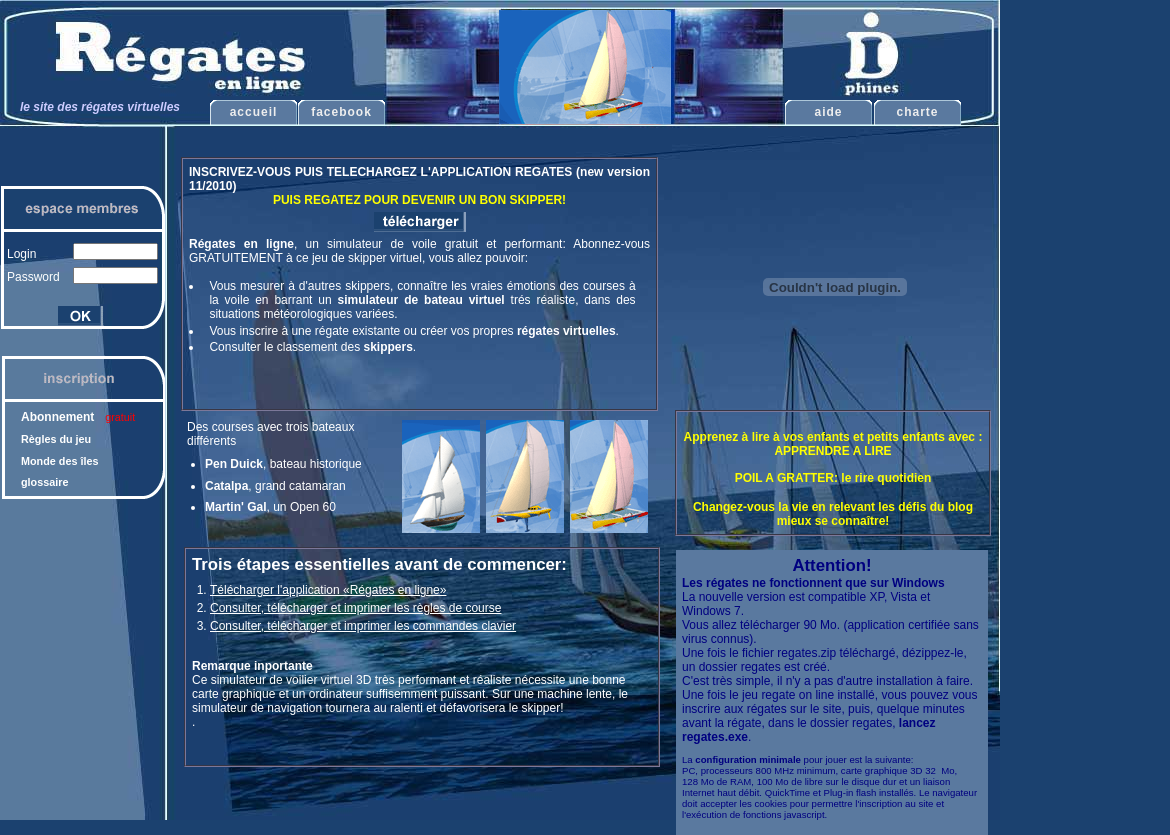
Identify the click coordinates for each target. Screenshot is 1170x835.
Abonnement (78, 417)
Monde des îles (59, 461)
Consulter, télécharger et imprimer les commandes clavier (363, 626)
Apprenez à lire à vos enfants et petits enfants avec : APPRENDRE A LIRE (833, 444)
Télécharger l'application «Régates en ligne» (328, 590)
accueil (254, 112)
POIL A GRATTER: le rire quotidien (833, 478)
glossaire (44, 482)
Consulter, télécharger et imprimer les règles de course (355, 608)
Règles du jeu (56, 439)
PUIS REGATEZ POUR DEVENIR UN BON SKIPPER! (419, 200)
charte (917, 112)
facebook (341, 112)
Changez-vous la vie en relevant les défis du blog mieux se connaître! (833, 514)
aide (828, 112)
